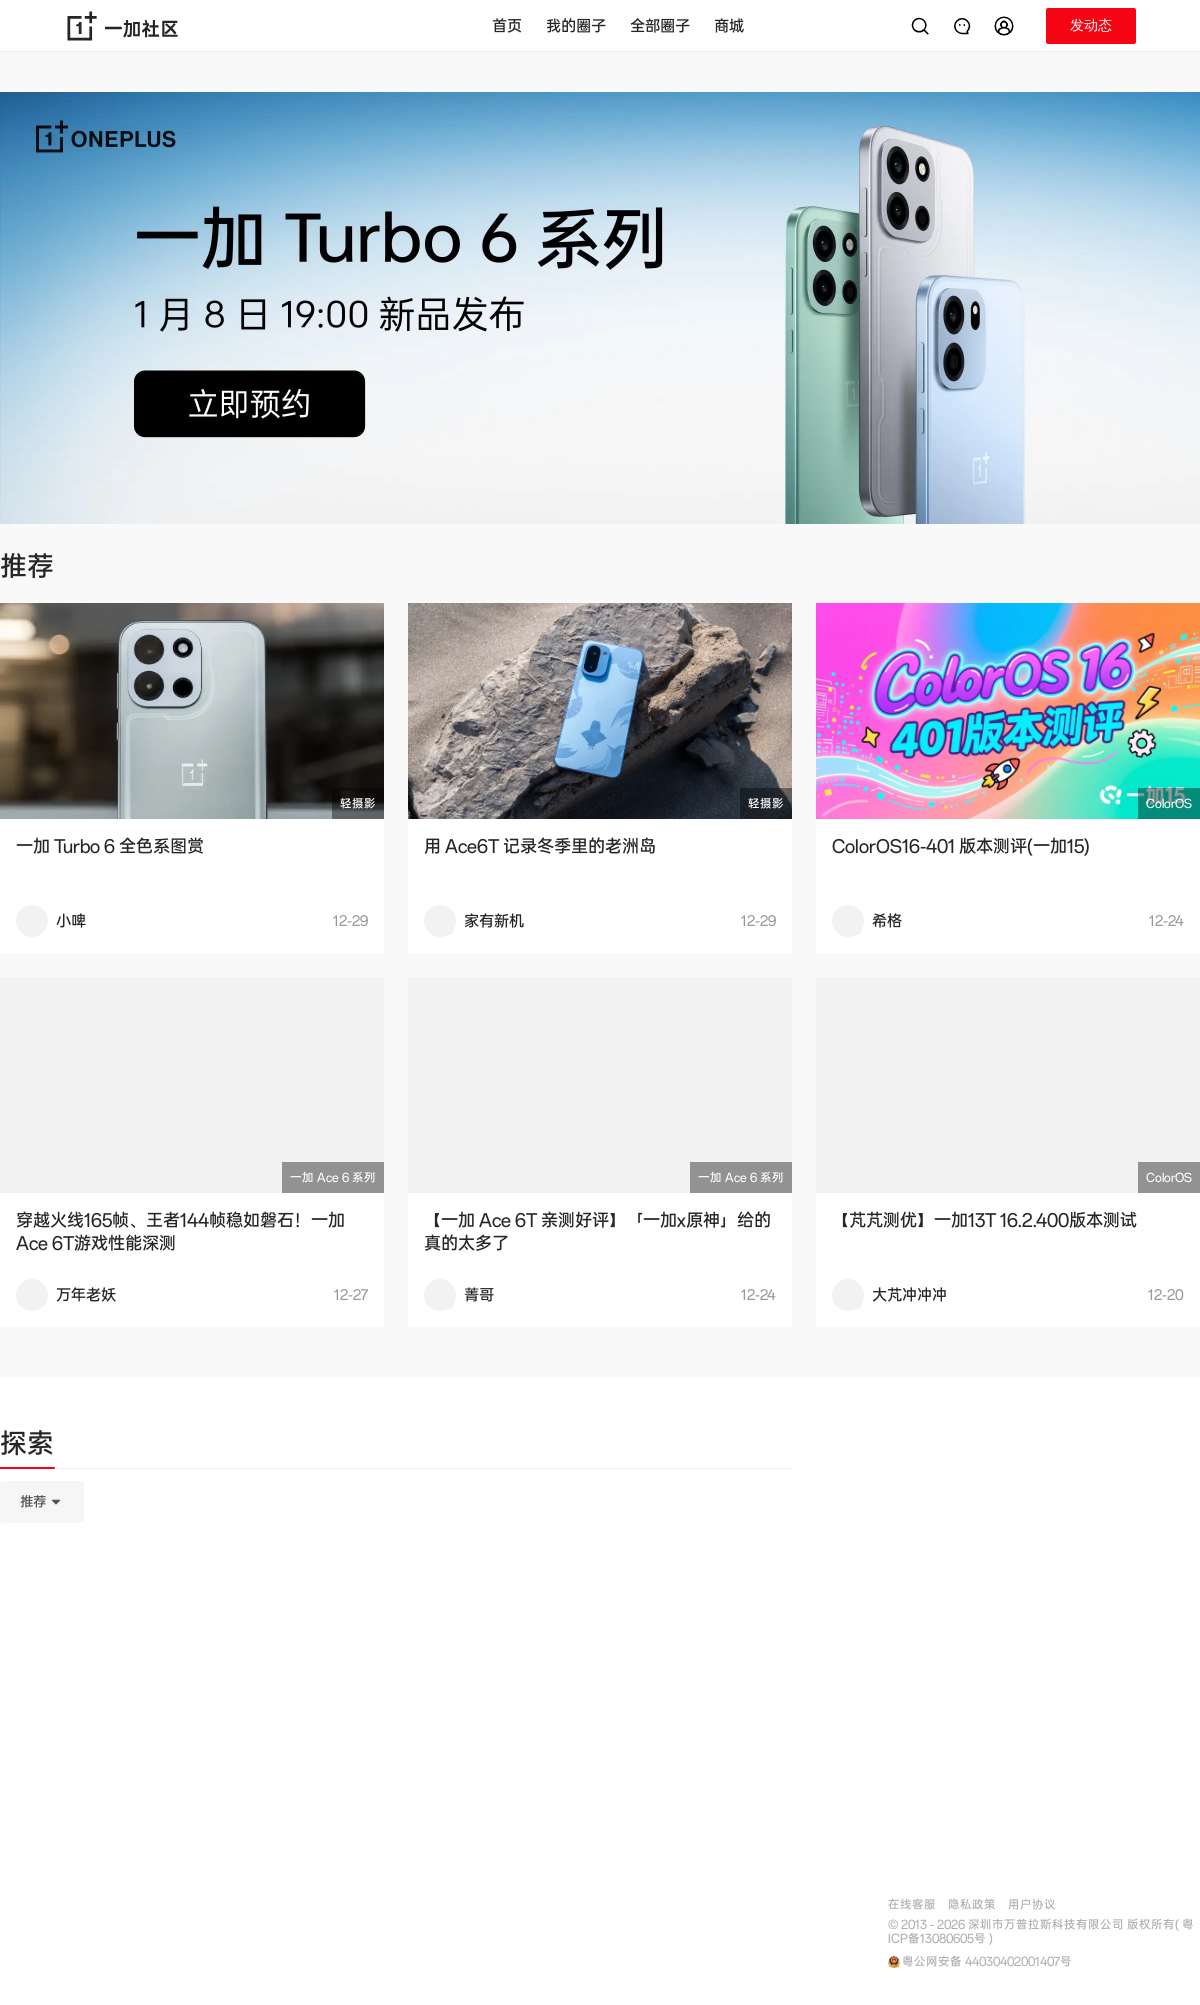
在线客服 (912, 1904)
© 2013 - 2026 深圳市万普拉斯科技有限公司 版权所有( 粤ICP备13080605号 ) (1041, 1932)
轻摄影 (358, 803)
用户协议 (1032, 1904)
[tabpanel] (396, 1602)
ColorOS (1169, 803)
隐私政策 (972, 1904)
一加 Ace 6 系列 (333, 1177)
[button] (1007, 26)
